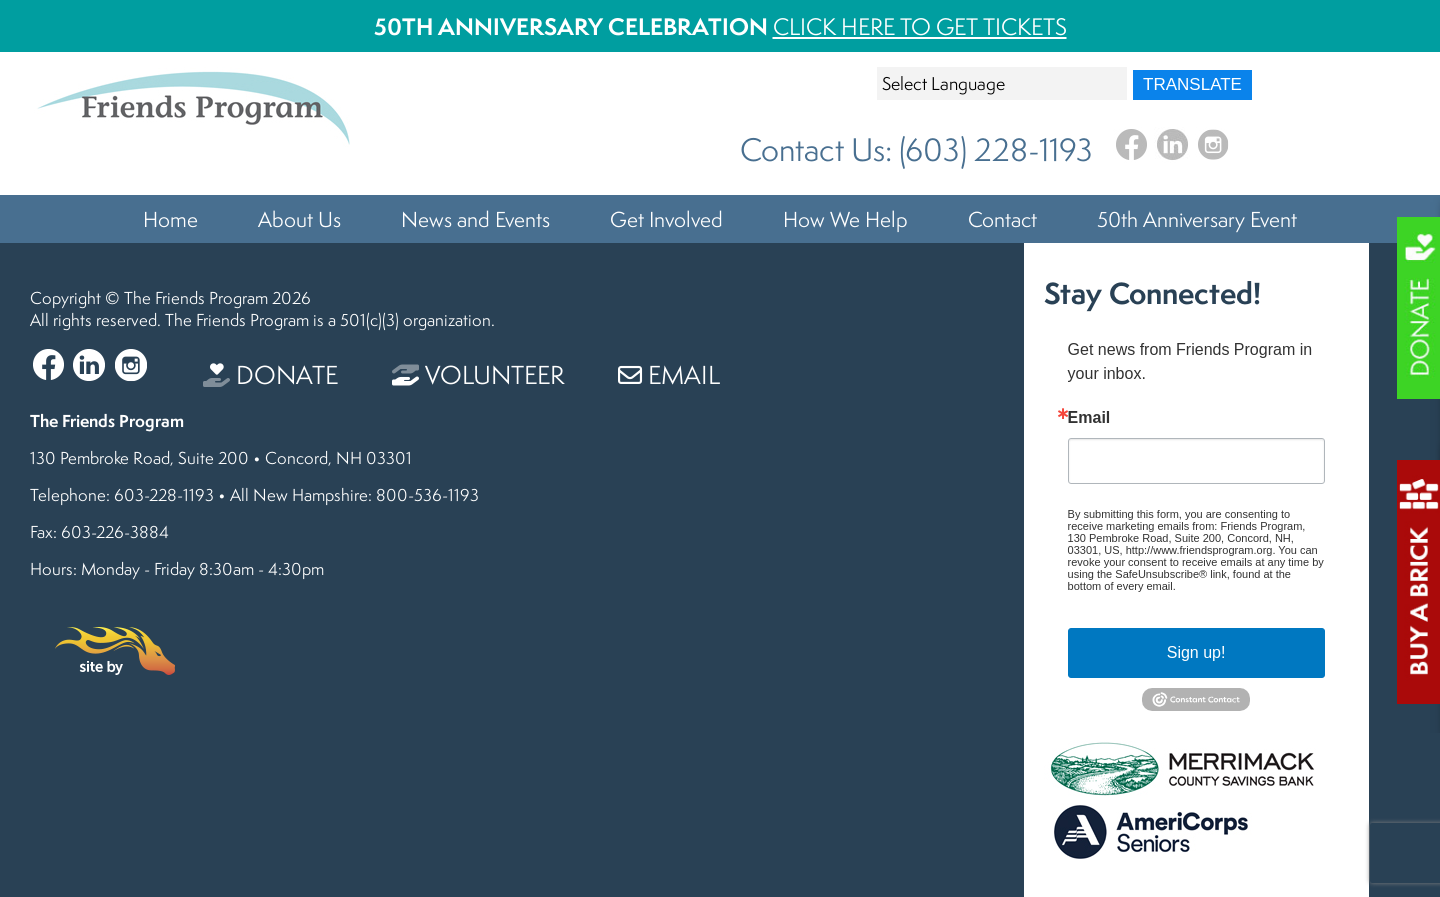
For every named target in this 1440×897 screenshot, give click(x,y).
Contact (1002, 219)
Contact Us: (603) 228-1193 (916, 149)
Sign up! (1196, 652)
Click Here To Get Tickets (920, 26)
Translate (1192, 84)
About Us (299, 219)
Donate (270, 374)
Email (669, 374)
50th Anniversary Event (1197, 219)
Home (170, 219)
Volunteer (478, 374)
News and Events (475, 219)
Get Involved (666, 219)
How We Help (845, 219)
